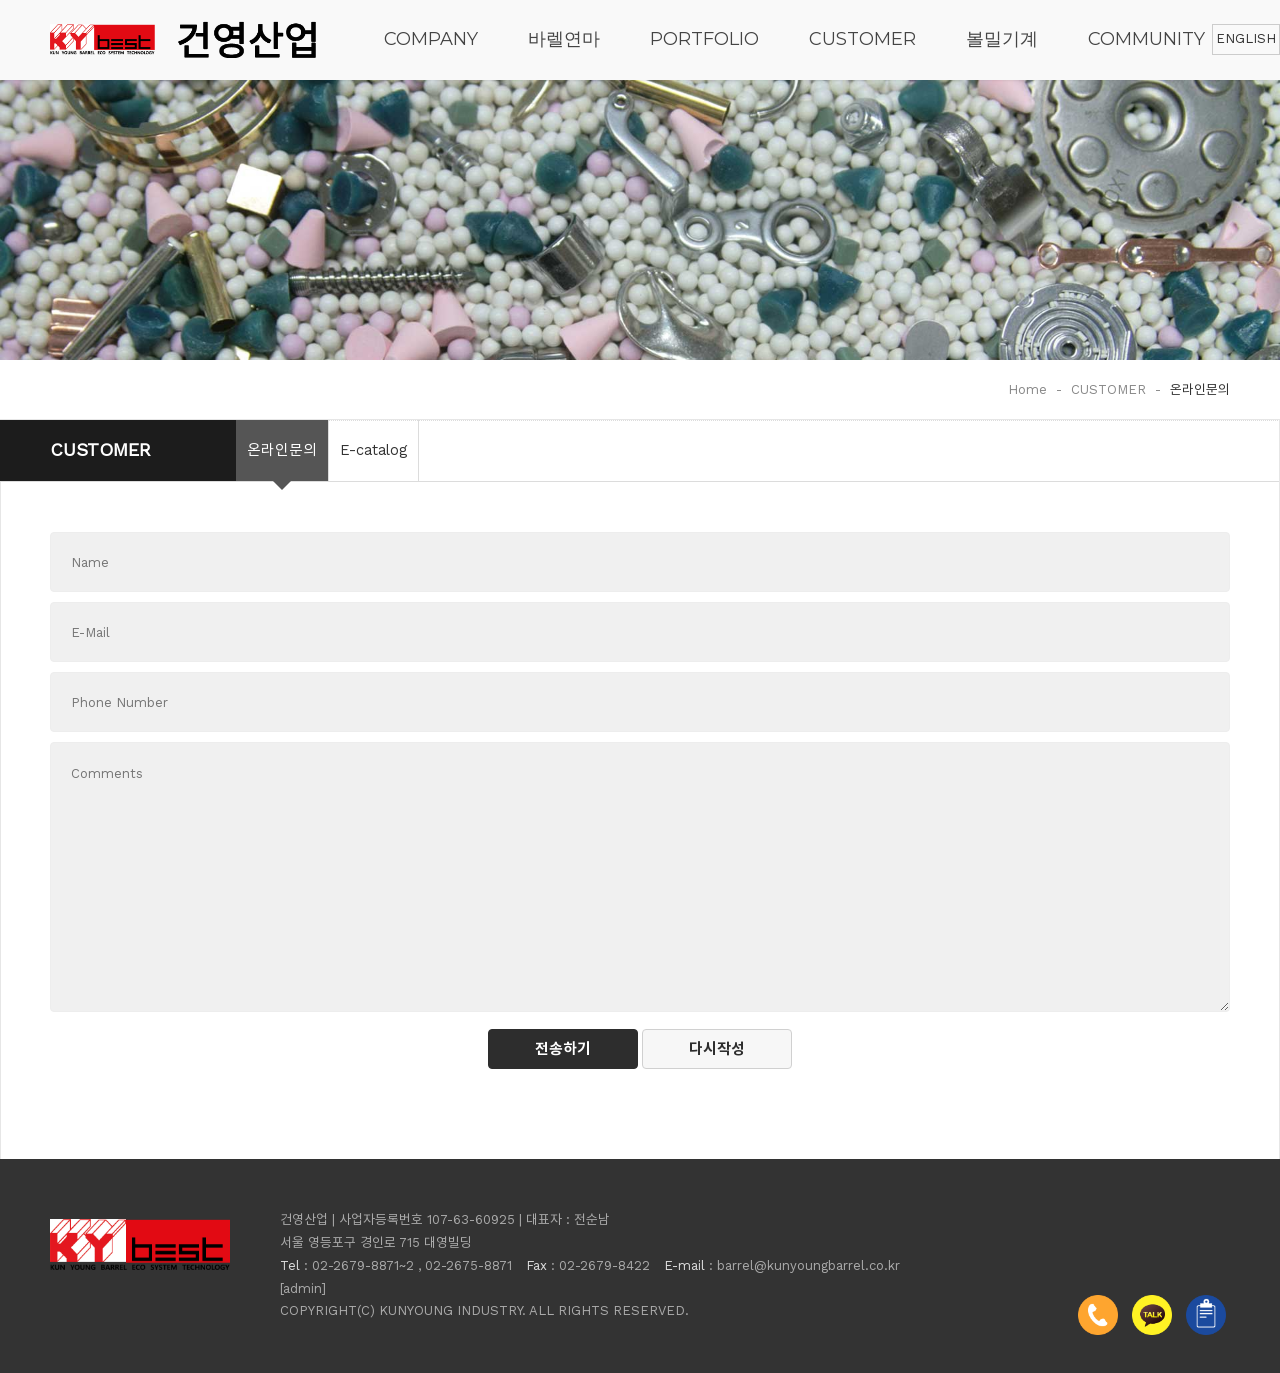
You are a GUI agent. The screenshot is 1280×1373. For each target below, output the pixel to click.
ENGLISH (1246, 38)
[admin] (303, 1288)
